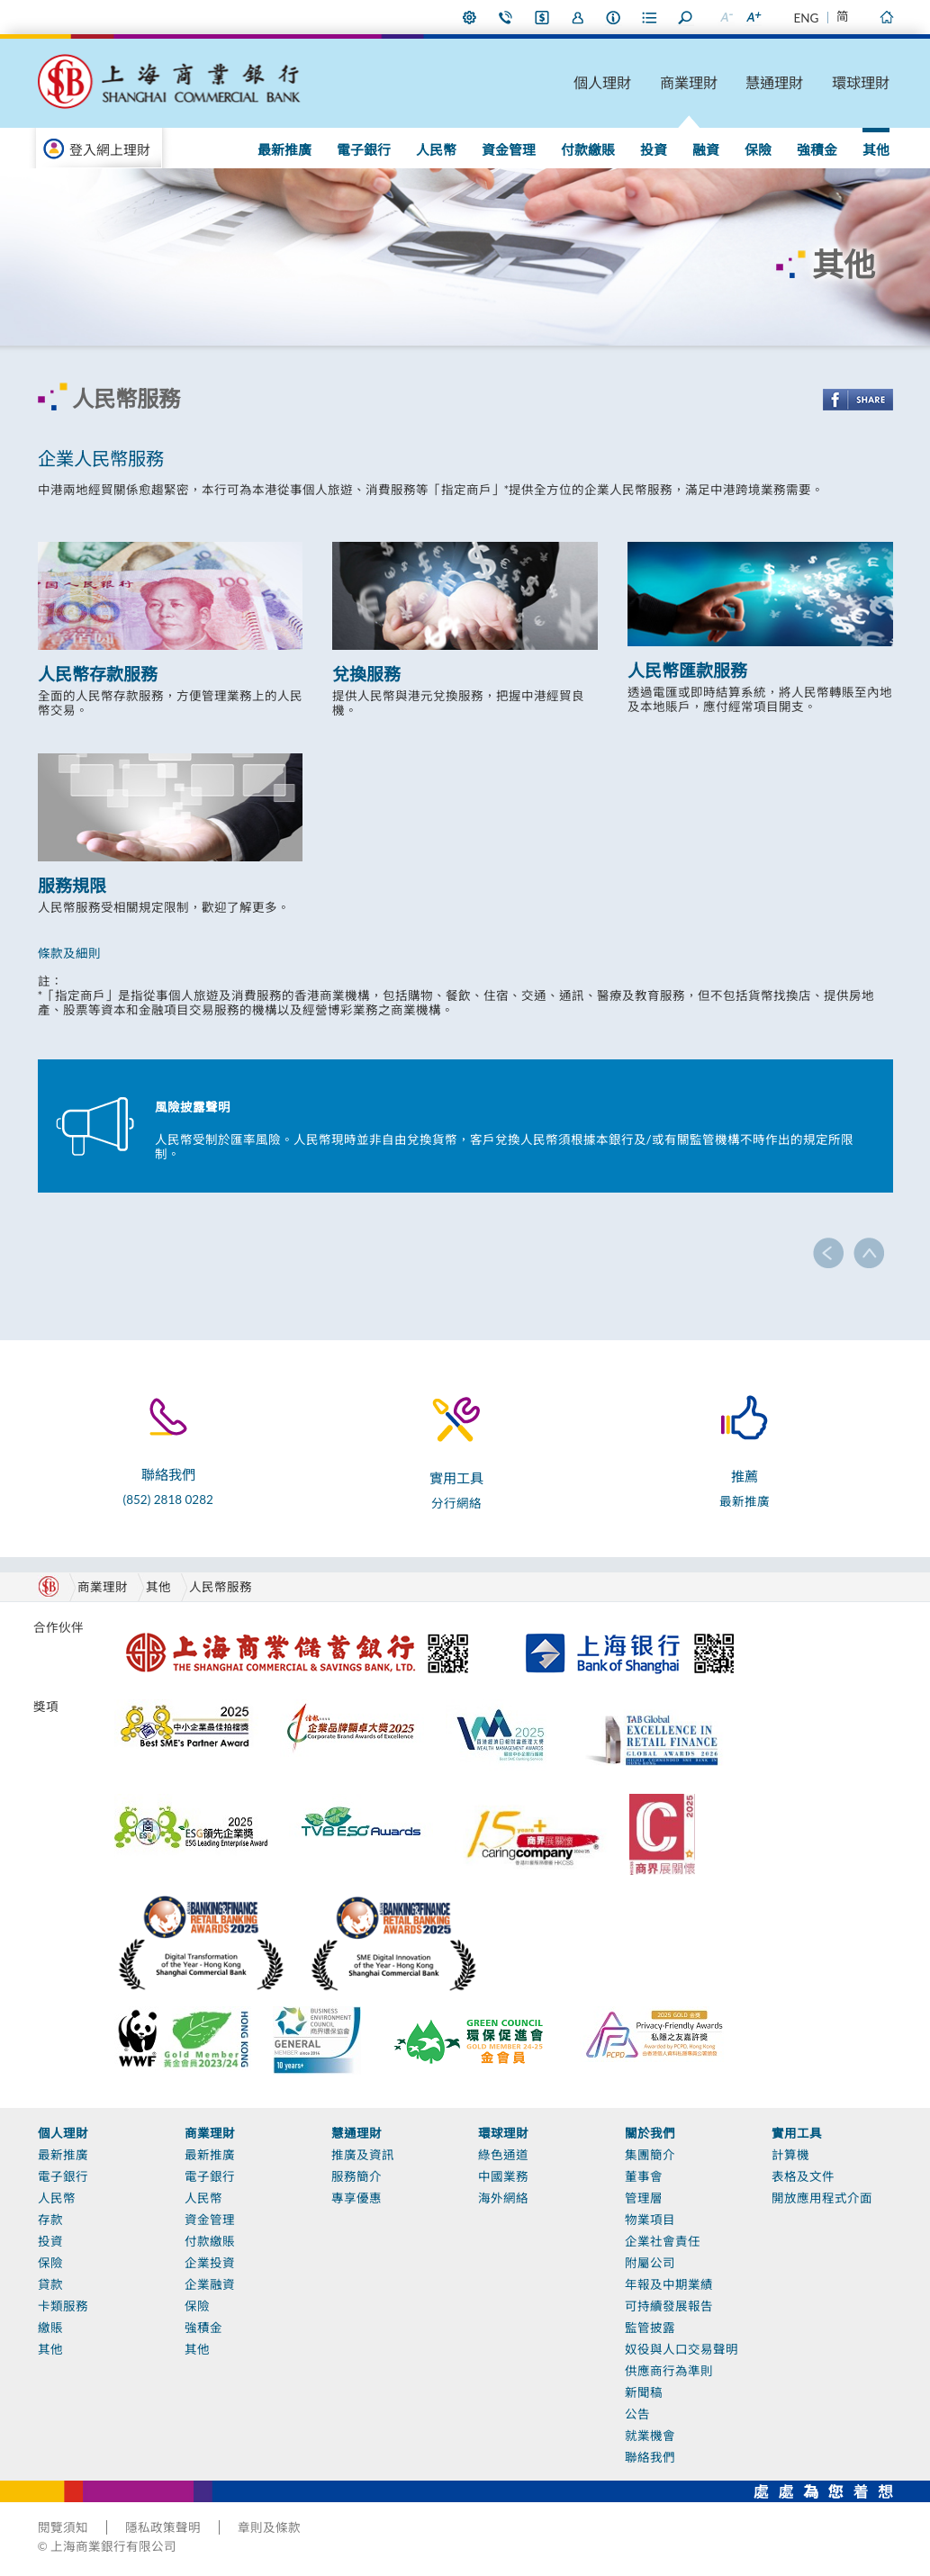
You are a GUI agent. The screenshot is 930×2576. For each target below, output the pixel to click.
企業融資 (210, 2284)
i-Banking (542, 17)
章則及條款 (269, 2527)
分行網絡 (456, 1503)
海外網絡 (503, 2198)
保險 (758, 149)
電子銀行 (364, 149)
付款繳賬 (588, 149)
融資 (705, 149)
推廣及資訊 (362, 2155)
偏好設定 (470, 17)
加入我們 (578, 17)
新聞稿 (644, 2392)
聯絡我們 (506, 17)
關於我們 (650, 2133)
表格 (650, 17)
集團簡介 (650, 2155)
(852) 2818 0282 (168, 1499)
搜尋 (686, 17)
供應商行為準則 (669, 2371)
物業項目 (650, 2219)
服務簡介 (356, 2176)
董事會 (644, 2176)
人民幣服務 (220, 1587)
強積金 (817, 149)
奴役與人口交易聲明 (681, 2349)
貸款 (50, 2284)
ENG (806, 18)
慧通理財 (774, 82)
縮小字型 (726, 17)
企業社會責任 (662, 2241)
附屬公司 (650, 2263)
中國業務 (503, 2176)
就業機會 (650, 2435)
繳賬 (50, 2327)
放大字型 (753, 17)
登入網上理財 (109, 149)
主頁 (886, 17)
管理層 (644, 2198)
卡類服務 (63, 2306)
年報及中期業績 (669, 2284)
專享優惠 (356, 2198)
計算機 (790, 2155)
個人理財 (602, 82)
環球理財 (860, 82)
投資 (653, 149)
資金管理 (509, 149)
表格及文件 (803, 2176)
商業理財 (689, 82)
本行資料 (614, 17)
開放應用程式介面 (822, 2198)
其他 (875, 149)
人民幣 (436, 149)
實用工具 (797, 2133)
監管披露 (650, 2327)
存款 (50, 2219)
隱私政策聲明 (163, 2527)
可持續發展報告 (669, 2306)
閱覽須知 (63, 2527)
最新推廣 (284, 149)
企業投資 (210, 2263)
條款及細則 (69, 953)
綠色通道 (503, 2155)
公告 (637, 2414)
